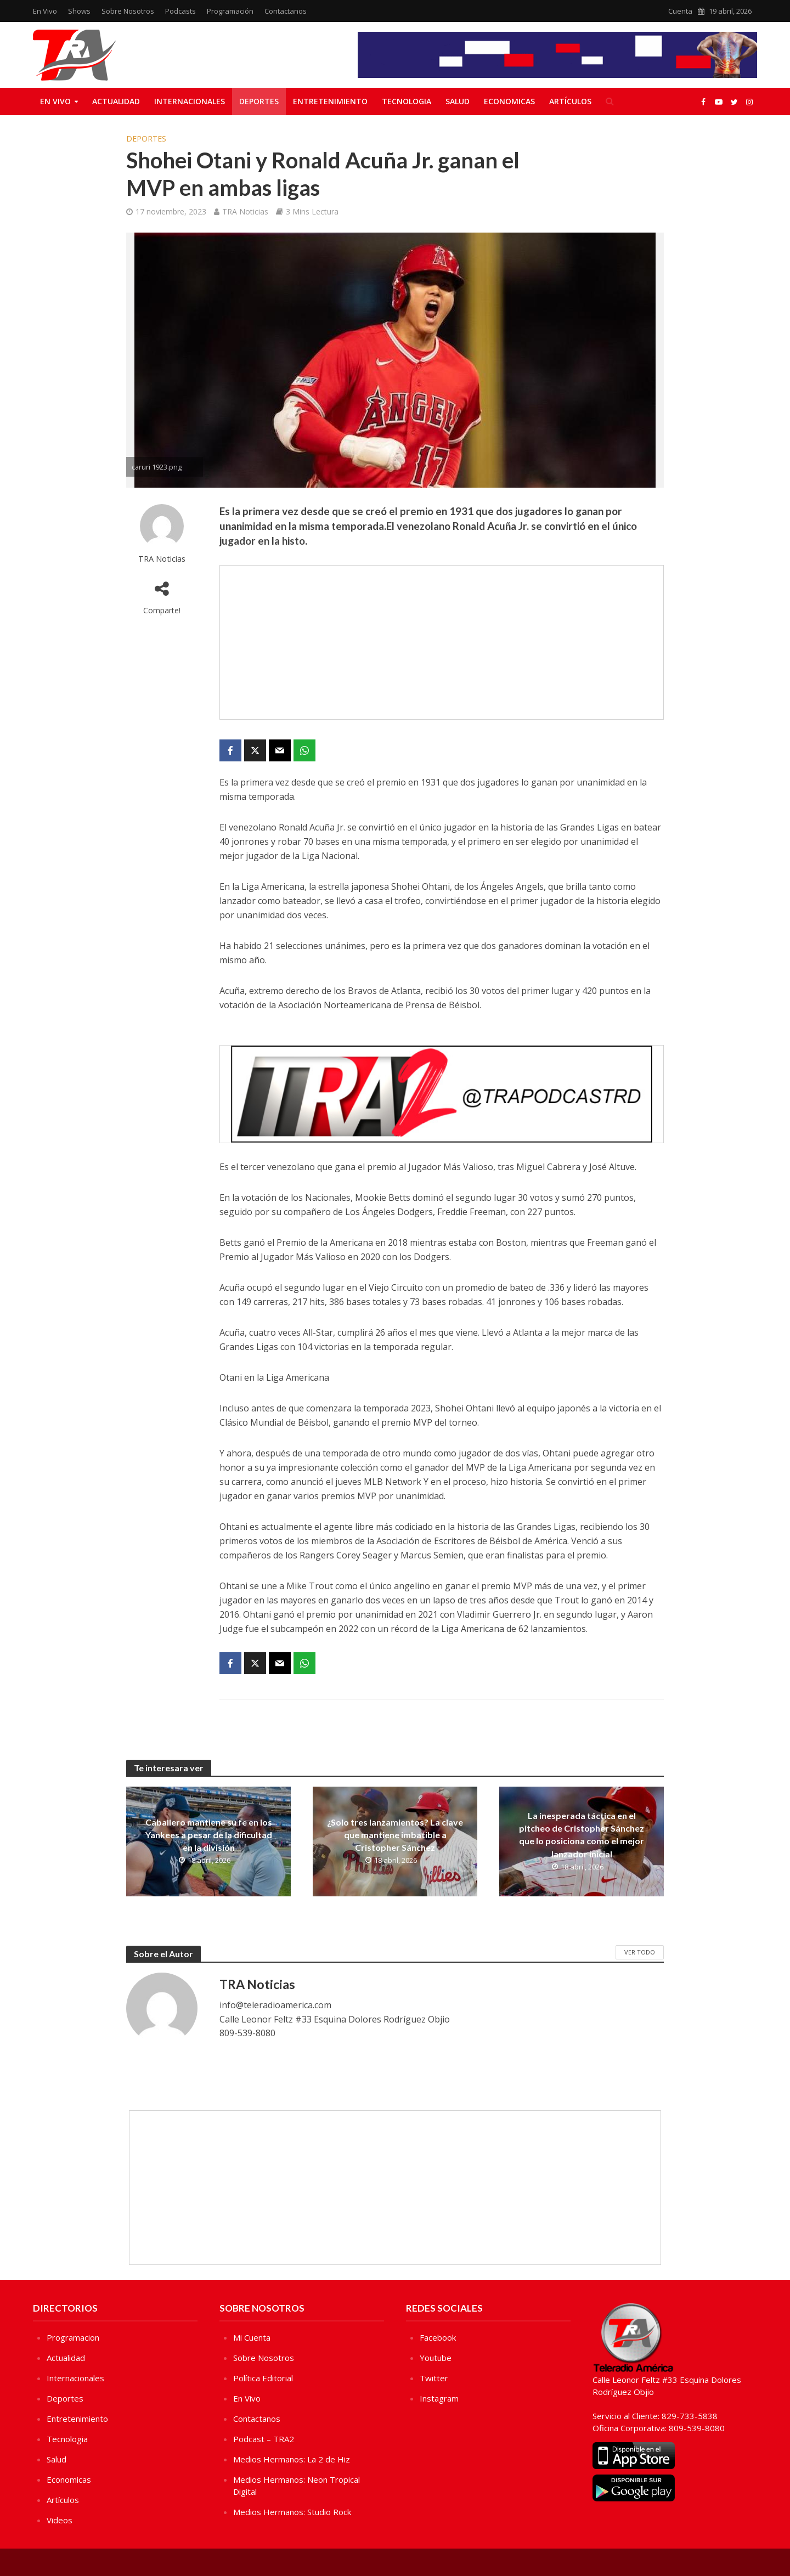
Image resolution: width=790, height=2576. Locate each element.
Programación (230, 11)
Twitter (434, 2377)
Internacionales (189, 101)
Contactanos (285, 11)
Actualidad (116, 101)
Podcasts (180, 11)
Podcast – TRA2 (263, 2438)
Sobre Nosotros (127, 11)
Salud (457, 101)
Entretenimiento (330, 101)
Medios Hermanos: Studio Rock (292, 2511)
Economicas (509, 101)
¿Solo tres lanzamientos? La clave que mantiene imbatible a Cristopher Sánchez (395, 1834)
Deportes (259, 101)
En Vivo (45, 11)
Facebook (438, 2337)
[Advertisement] (441, 642)
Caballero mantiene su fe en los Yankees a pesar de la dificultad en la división (208, 1834)
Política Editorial (263, 2377)
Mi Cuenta (251, 2337)
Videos (59, 2520)
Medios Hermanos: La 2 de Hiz (291, 2459)
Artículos (570, 101)
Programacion (73, 2337)
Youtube (436, 2357)
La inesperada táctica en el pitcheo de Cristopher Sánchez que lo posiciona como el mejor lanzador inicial (581, 1834)
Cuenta (680, 11)
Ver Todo (639, 1952)
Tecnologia (406, 101)
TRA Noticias (245, 211)
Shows (79, 11)
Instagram (439, 2398)
